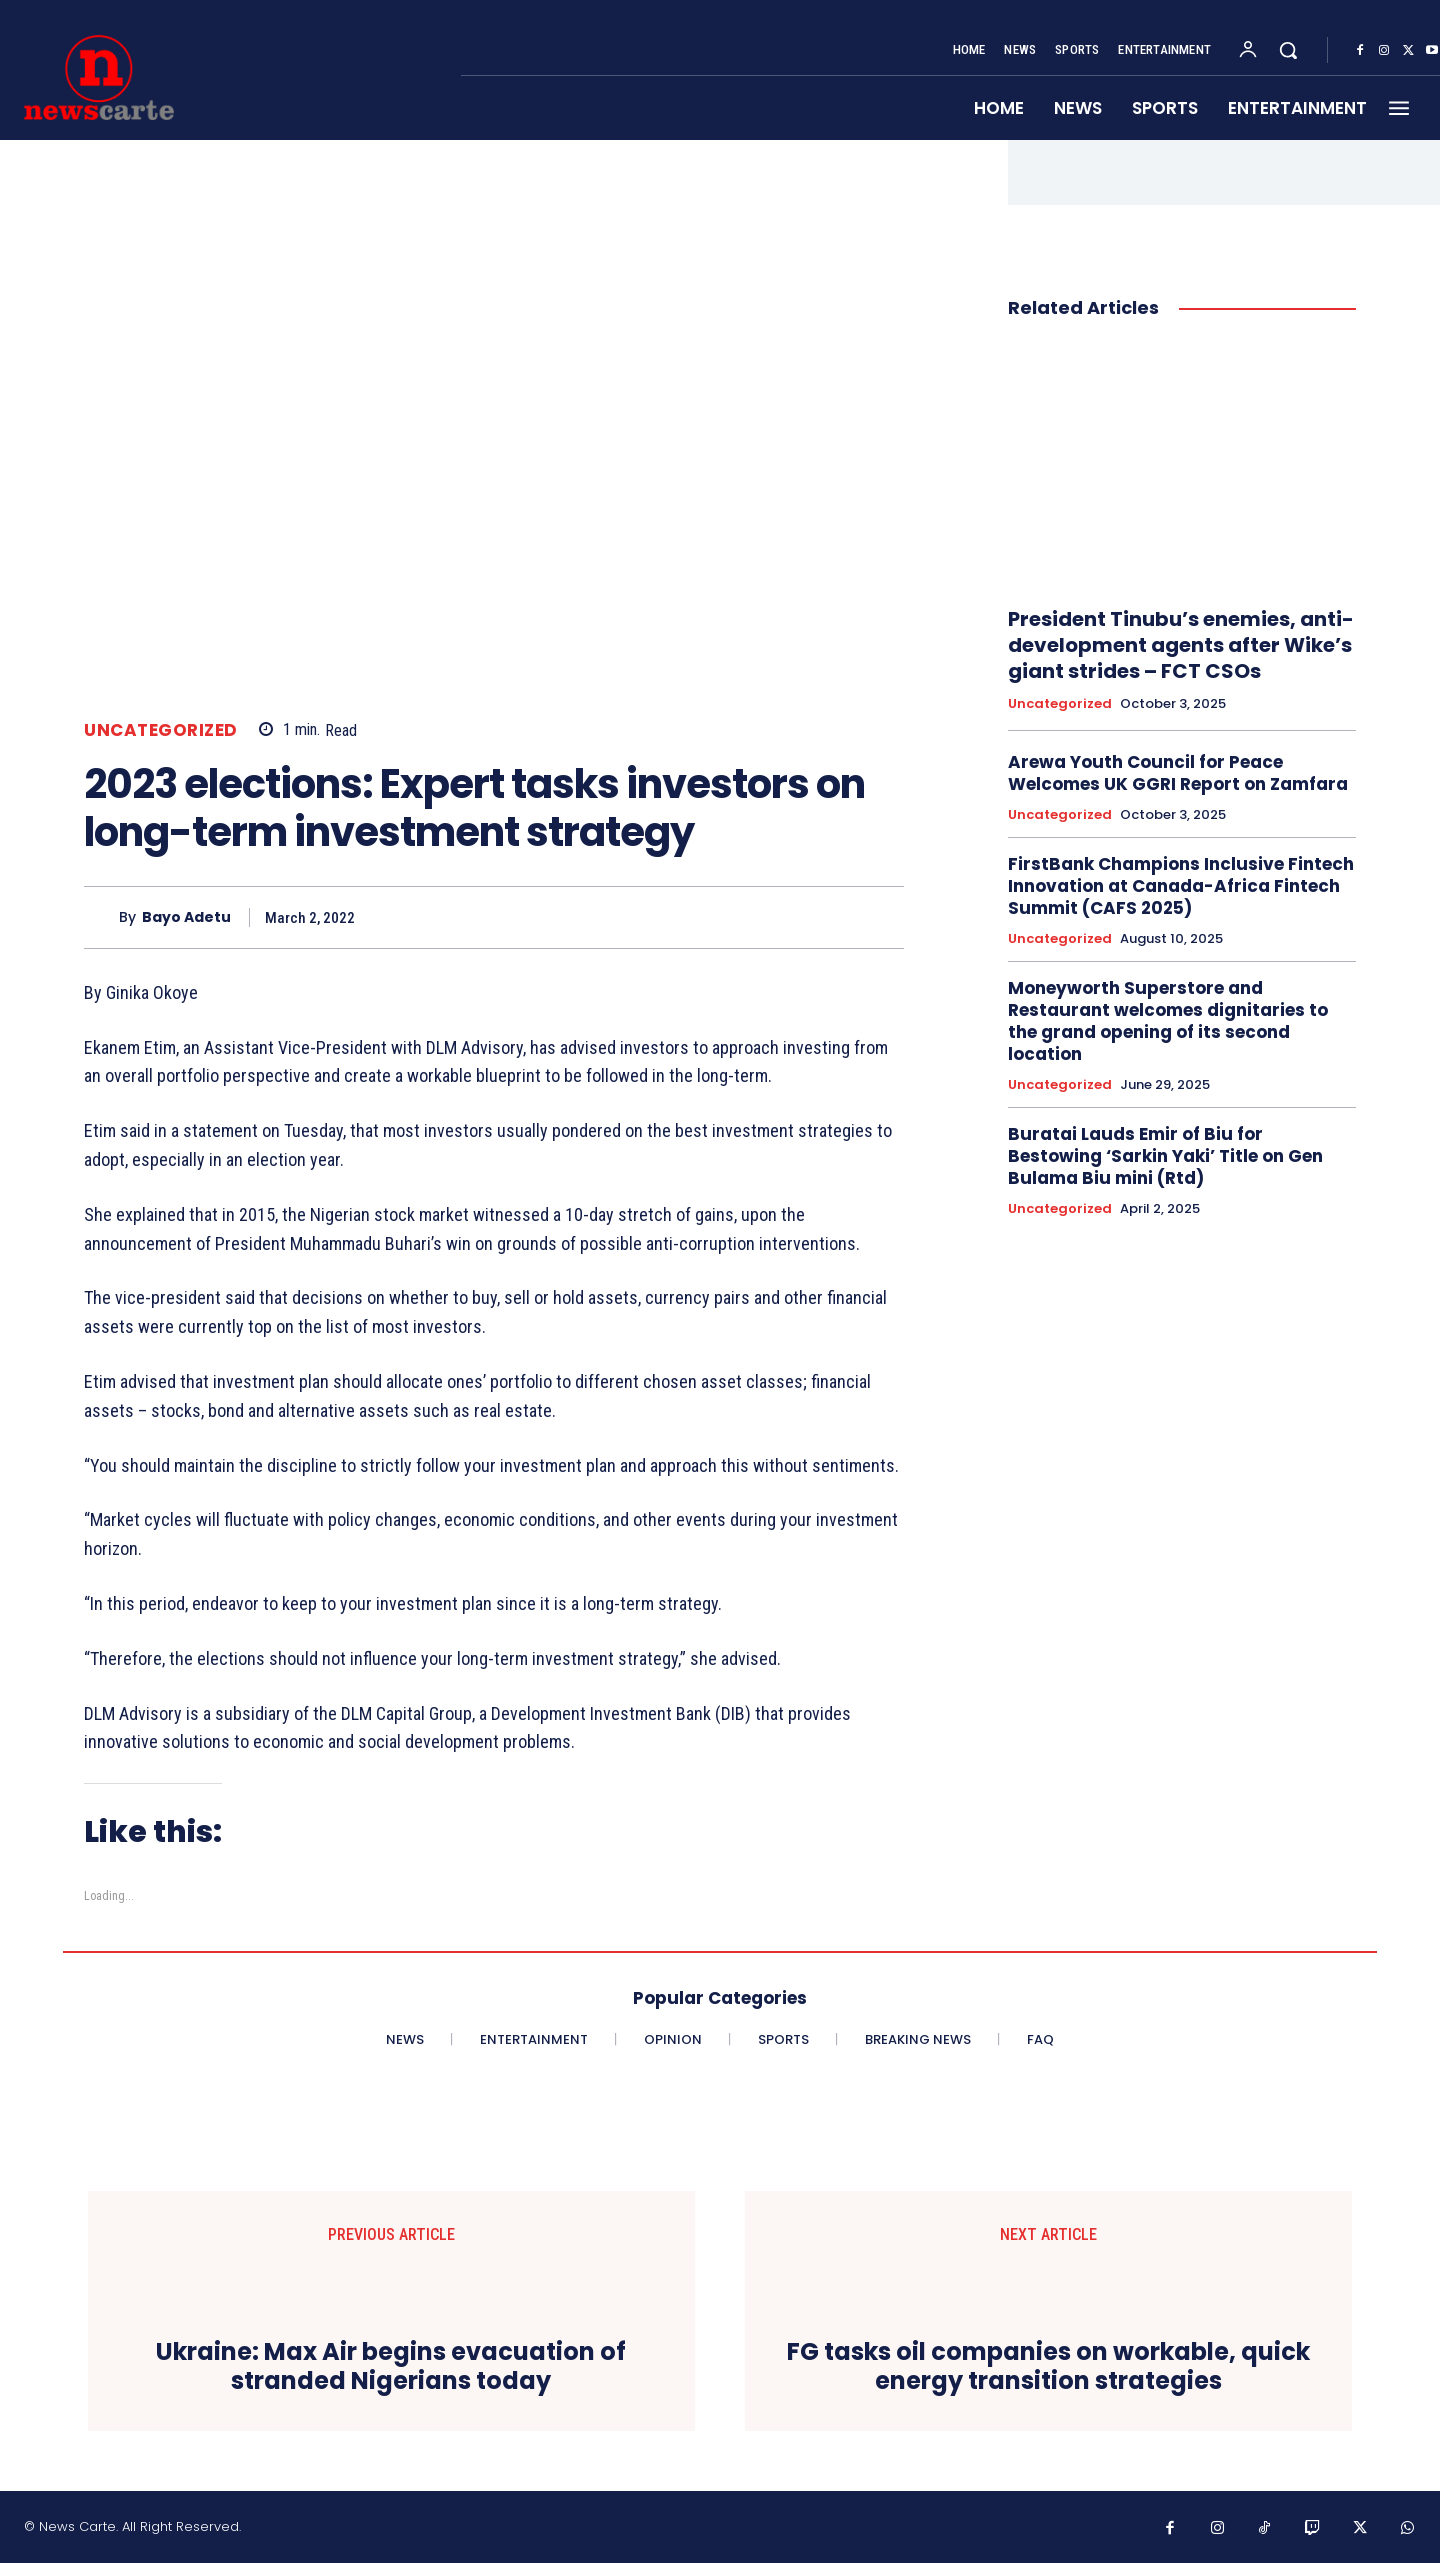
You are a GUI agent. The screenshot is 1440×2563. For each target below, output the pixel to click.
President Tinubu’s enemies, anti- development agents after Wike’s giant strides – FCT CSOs (1181, 645)
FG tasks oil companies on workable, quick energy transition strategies (1048, 2367)
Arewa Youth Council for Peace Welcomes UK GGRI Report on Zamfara (1178, 773)
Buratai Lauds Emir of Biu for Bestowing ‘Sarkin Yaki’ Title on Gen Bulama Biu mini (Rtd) (1165, 1156)
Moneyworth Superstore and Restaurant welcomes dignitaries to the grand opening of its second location (1168, 1021)
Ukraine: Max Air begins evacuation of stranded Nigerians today (391, 2367)
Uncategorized (161, 730)
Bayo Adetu (186, 917)
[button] (1288, 50)
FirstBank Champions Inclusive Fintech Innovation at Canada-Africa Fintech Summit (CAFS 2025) (1181, 886)
